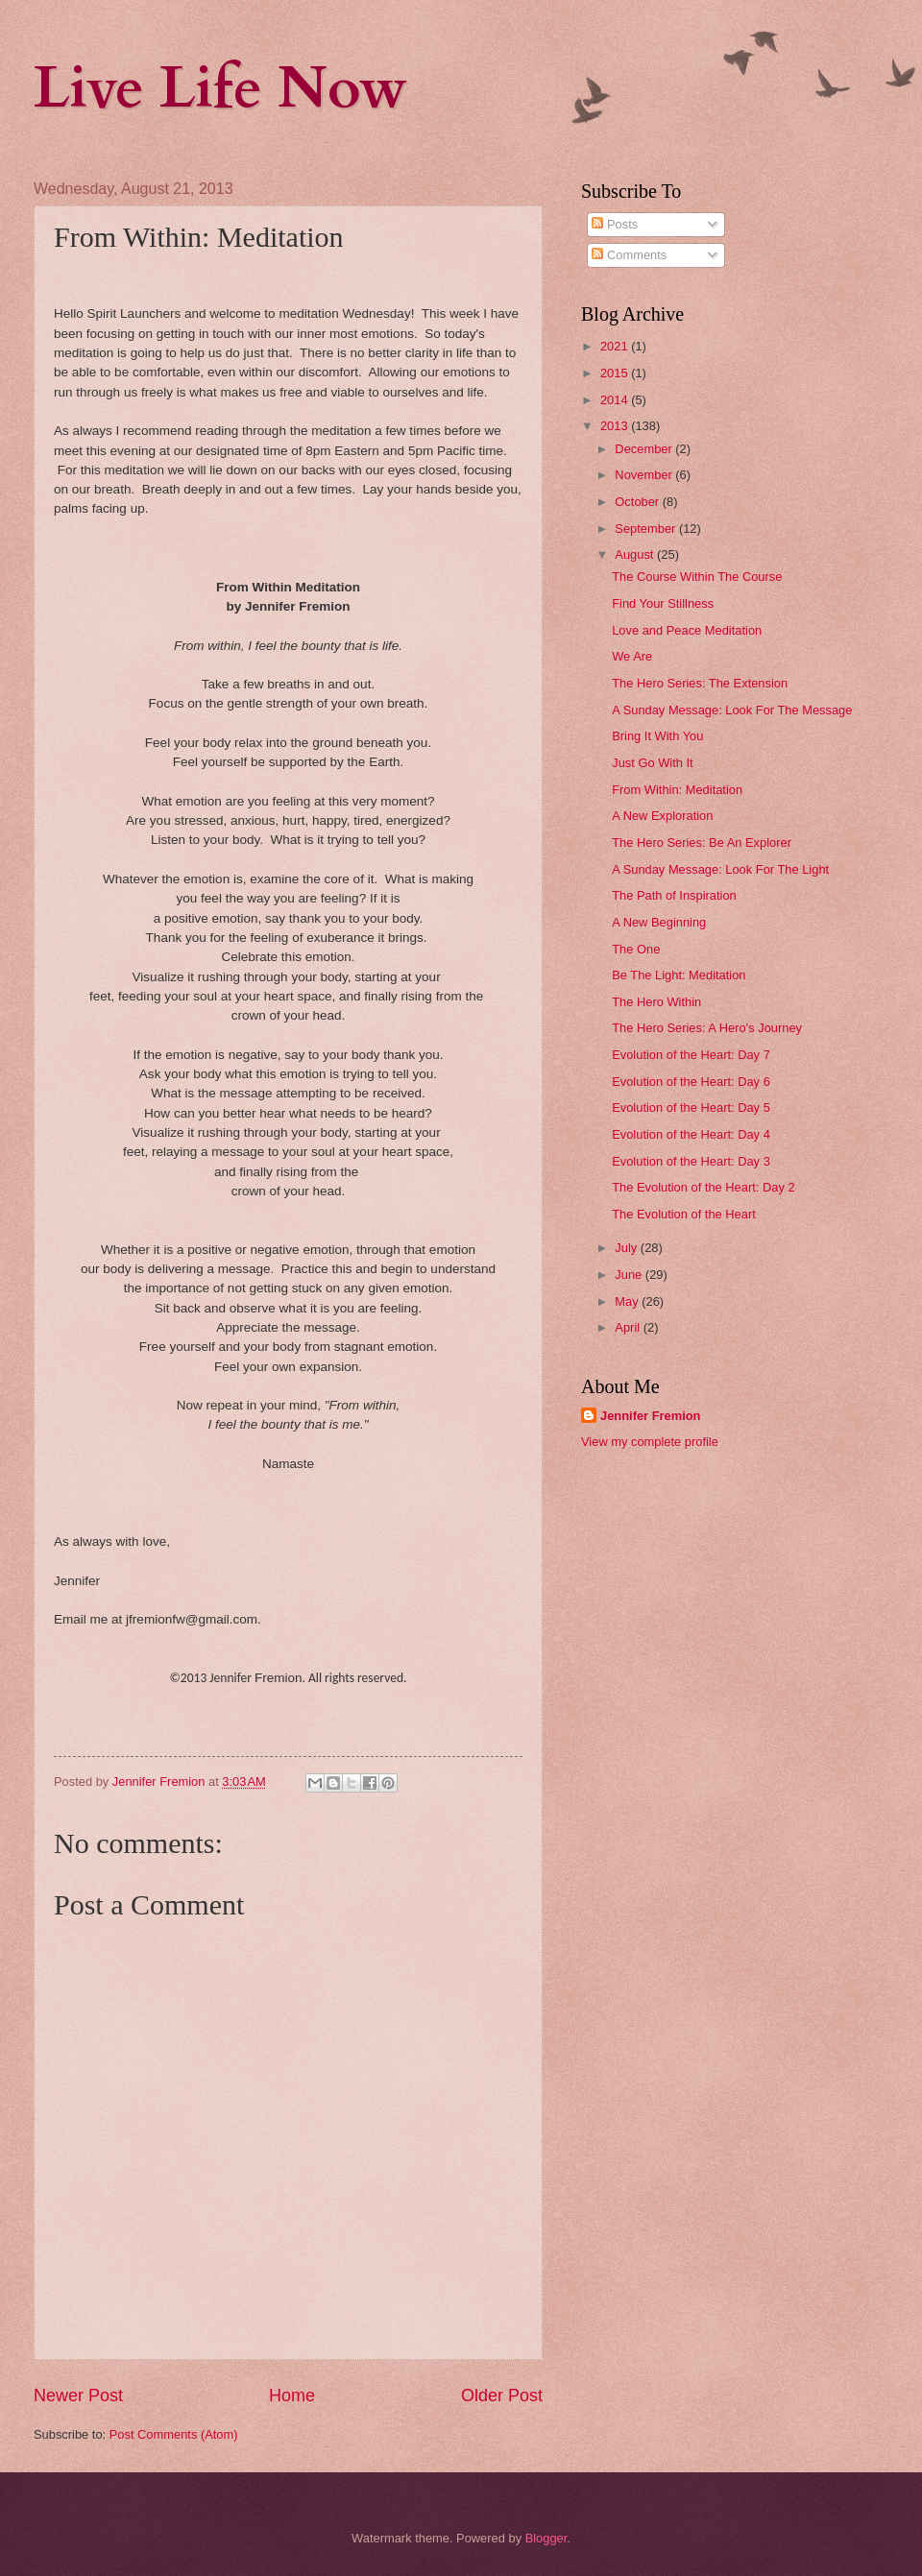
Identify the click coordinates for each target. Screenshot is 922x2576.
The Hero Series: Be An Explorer (701, 842)
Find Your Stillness (663, 603)
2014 (615, 400)
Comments (629, 255)
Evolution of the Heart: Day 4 (691, 1134)
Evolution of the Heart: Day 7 (691, 1054)
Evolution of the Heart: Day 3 (691, 1161)
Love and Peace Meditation (687, 630)
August (636, 554)
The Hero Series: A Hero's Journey (707, 1028)
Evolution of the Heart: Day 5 (691, 1107)
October (638, 501)
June (630, 1274)
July (627, 1247)
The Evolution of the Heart (684, 1214)
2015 (615, 373)
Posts (615, 224)
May (628, 1301)
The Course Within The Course (697, 576)
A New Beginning (659, 922)
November (645, 475)
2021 (615, 346)
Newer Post (78, 2395)
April (629, 1327)
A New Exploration (662, 815)
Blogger (546, 2538)
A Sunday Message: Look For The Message (732, 710)
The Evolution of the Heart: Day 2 (703, 1187)
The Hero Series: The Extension (700, 683)
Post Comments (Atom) (173, 2434)
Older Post (502, 2395)
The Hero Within (656, 1002)
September (647, 528)
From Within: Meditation (677, 789)
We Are (632, 656)
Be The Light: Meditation (678, 975)
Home (292, 2395)
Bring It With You (657, 736)
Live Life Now (220, 89)
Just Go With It (652, 763)
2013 (615, 426)
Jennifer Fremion (650, 1415)
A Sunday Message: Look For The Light (720, 869)
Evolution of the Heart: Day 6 (691, 1081)
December (645, 449)
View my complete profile (649, 1441)
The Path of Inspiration (674, 895)
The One (636, 949)
